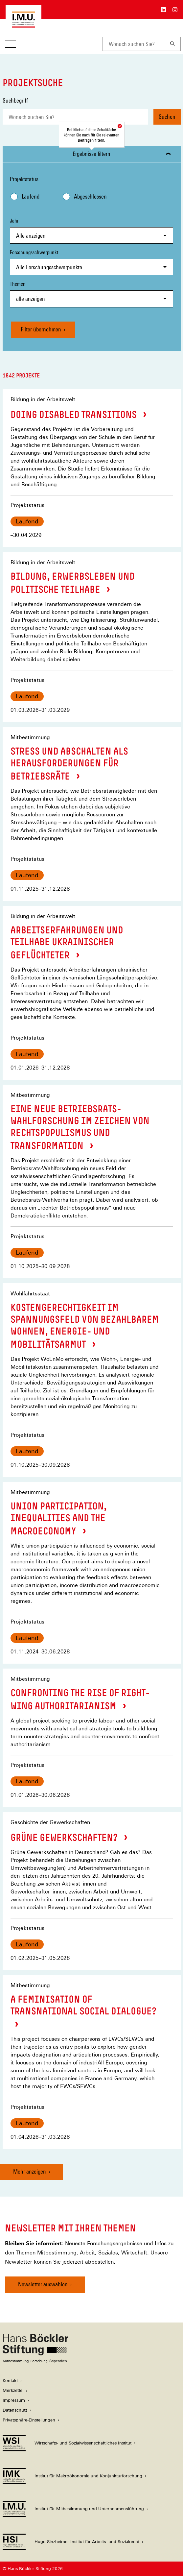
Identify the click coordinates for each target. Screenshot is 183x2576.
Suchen (167, 116)
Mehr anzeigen (29, 2171)
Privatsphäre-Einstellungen (29, 2420)
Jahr (91, 231)
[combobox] (134, 44)
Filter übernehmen (41, 329)
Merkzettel (13, 2390)
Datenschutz (15, 2410)
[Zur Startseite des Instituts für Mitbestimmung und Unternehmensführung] (23, 24)
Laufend (30, 196)
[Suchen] (173, 44)
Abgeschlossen (90, 196)
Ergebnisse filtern (91, 153)
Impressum (14, 2400)
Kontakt (10, 2380)
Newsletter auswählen (43, 2284)
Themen (91, 294)
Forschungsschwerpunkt (91, 262)
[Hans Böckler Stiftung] (35, 2361)
